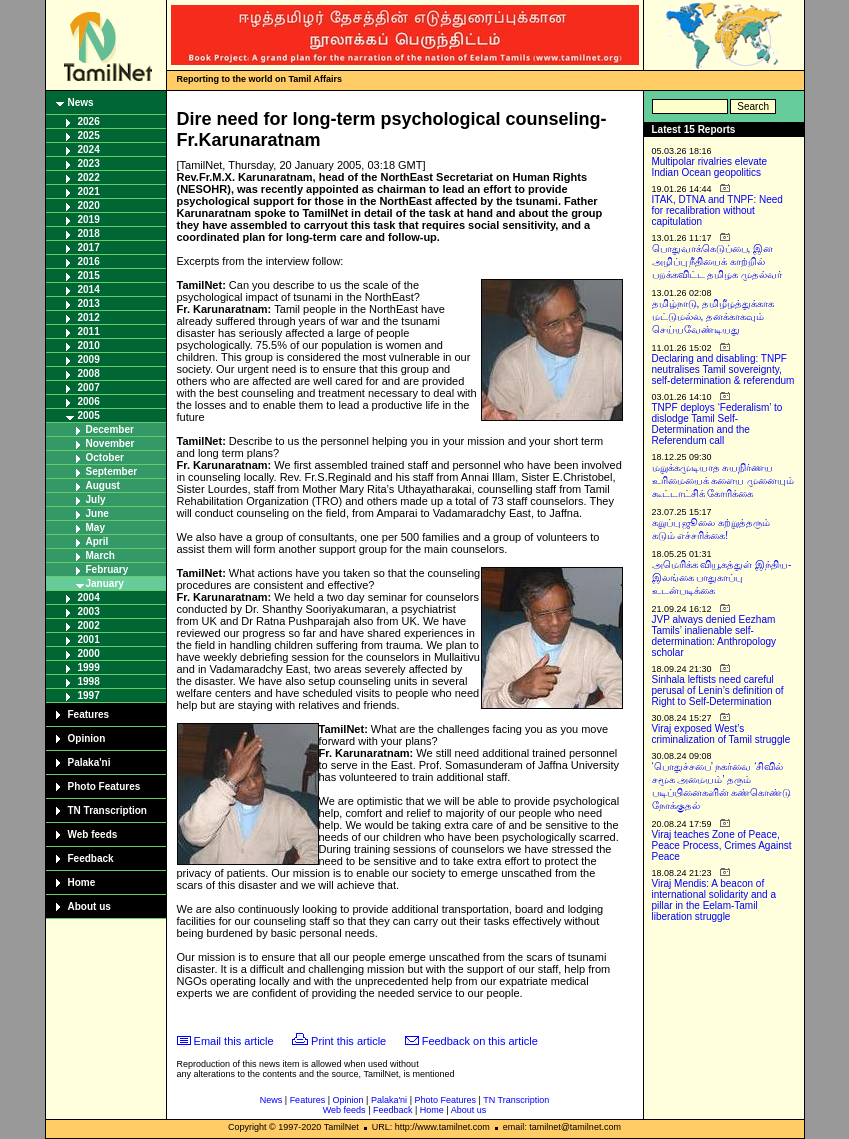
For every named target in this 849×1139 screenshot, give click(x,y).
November (110, 443)
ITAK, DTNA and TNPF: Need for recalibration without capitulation (717, 210)
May (95, 527)
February (107, 569)
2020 (89, 205)
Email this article (234, 1041)
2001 (89, 639)
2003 (89, 611)
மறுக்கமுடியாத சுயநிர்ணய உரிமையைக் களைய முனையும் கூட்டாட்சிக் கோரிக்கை (723, 480)
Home (82, 882)
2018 (89, 233)
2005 (89, 415)
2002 (89, 625)
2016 (89, 261)
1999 (89, 667)
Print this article (348, 1041)
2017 (89, 247)
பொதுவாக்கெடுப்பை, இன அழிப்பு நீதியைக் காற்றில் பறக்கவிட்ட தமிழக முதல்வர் (717, 261)
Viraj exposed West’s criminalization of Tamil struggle (721, 734)
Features (89, 714)
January (105, 583)
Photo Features (104, 786)
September (112, 471)
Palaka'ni (89, 762)
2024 (89, 149)
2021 (89, 191)
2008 (89, 373)
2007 (89, 387)
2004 (89, 597)
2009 (89, 359)
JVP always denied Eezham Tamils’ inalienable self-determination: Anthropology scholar (714, 636)
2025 (89, 135)
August (103, 485)
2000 (89, 653)
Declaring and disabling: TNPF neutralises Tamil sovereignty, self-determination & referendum (723, 369)
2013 (89, 303)
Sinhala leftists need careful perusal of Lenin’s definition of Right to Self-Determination (718, 690)
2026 (89, 121)
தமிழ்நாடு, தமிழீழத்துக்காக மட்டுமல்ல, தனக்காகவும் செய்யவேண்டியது (713, 316)
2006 (89, 401)
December (110, 429)
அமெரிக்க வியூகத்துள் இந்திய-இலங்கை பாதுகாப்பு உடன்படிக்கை (722, 577)
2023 (89, 163)
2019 (89, 219)
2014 (89, 289)
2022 (89, 177)
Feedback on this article (480, 1041)
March (100, 555)
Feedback (91, 858)
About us (89, 906)
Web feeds (93, 834)
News (81, 102)
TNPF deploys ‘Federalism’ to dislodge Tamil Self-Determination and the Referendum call (717, 424)
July (96, 499)
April (97, 541)
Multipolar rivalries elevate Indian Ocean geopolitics (710, 167)
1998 (89, 681)
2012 (89, 317)
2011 (89, 331)
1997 (89, 695)
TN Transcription (107, 810)
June (97, 513)
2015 (89, 275)
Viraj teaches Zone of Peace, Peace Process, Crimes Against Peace (722, 845)
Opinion (87, 738)
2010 (89, 345)
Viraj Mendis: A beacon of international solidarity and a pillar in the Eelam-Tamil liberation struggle (714, 900)
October (105, 457)
